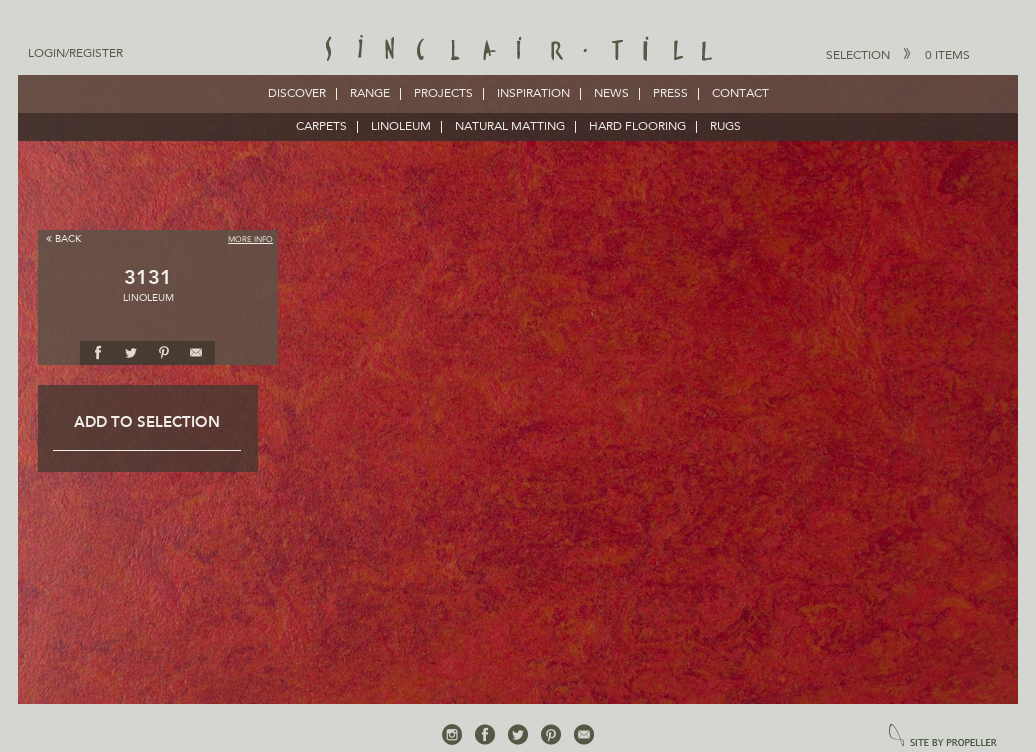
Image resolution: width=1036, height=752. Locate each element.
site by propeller (943, 736)
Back (63, 238)
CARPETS (321, 127)
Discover (297, 94)
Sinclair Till (518, 50)
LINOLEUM (401, 127)
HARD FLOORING (637, 127)
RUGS (725, 127)
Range (370, 94)
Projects (443, 94)
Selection (898, 55)
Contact (740, 94)
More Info (250, 240)
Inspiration (533, 94)
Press (670, 94)
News (611, 94)
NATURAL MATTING (510, 127)
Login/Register (75, 54)
